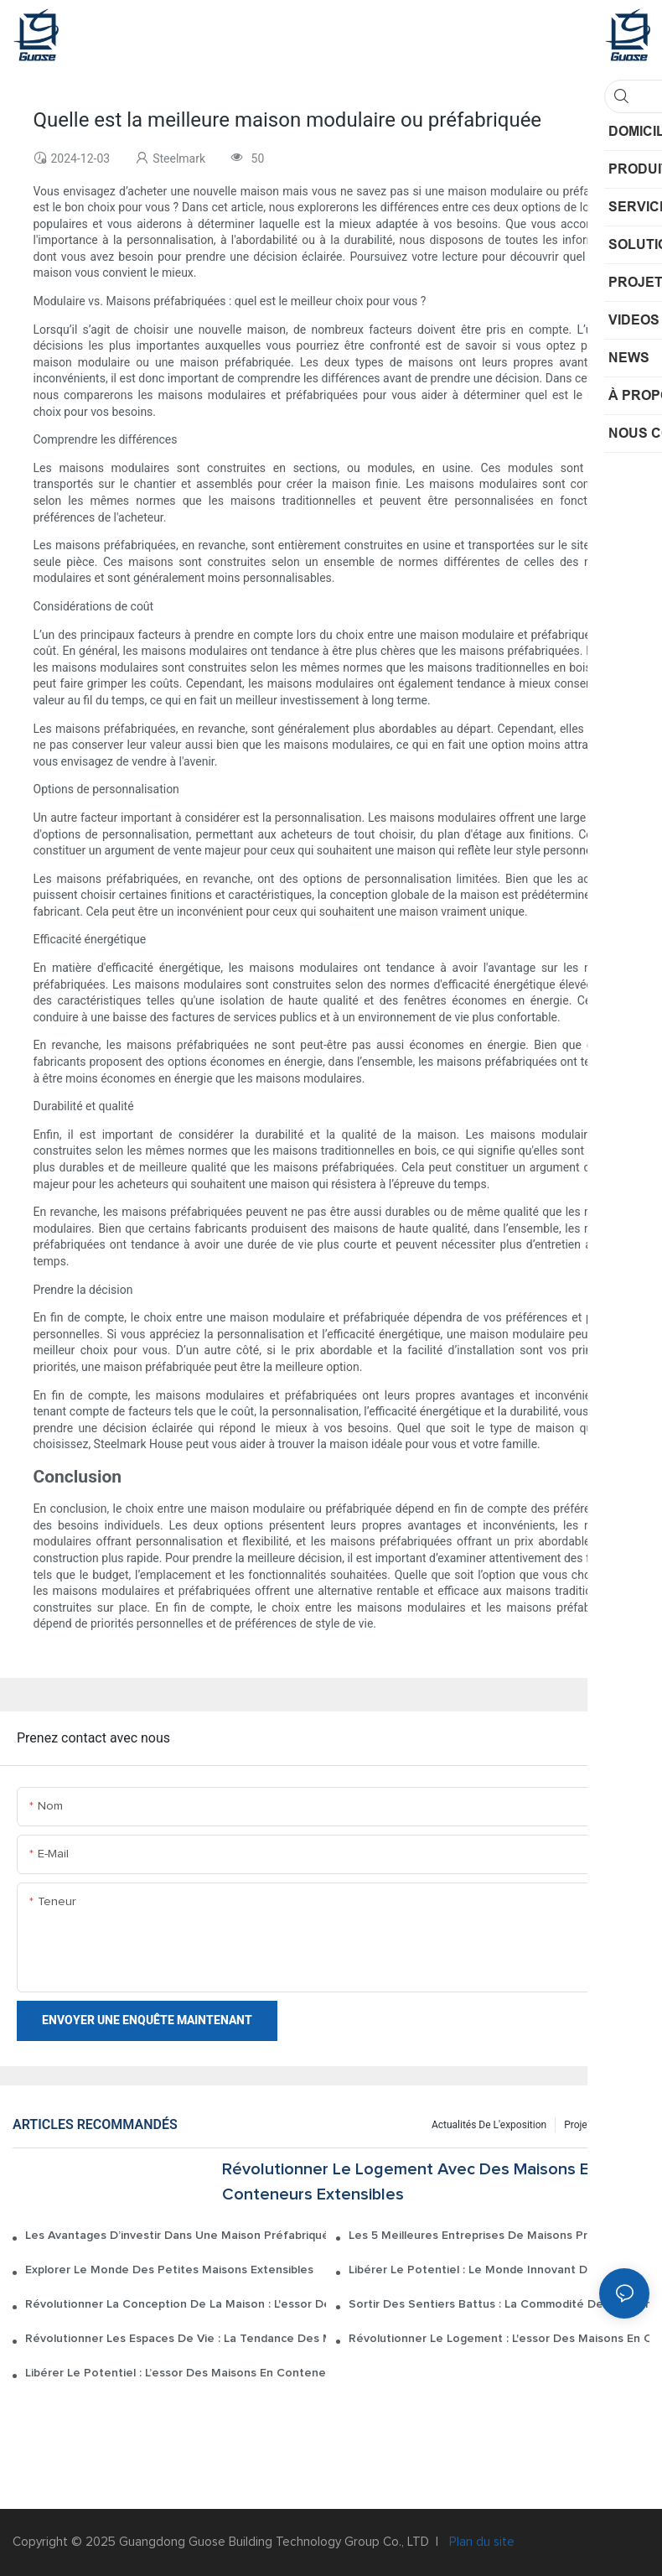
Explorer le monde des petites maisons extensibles (169, 2270)
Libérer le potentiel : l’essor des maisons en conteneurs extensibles (175, 2373)
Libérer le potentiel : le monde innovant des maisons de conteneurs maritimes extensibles (499, 2270)
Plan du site (480, 2542)
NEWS (627, 2125)
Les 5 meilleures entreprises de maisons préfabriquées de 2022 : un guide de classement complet (499, 2235)
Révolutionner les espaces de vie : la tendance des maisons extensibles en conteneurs (175, 2339)
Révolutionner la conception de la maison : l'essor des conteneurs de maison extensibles (175, 2304)
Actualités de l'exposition (489, 2125)
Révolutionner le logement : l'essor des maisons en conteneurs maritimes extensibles (499, 2339)
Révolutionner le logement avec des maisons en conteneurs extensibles (410, 2182)
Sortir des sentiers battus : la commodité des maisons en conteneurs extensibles (499, 2304)
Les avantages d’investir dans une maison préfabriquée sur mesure (175, 2235)
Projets (580, 2125)
